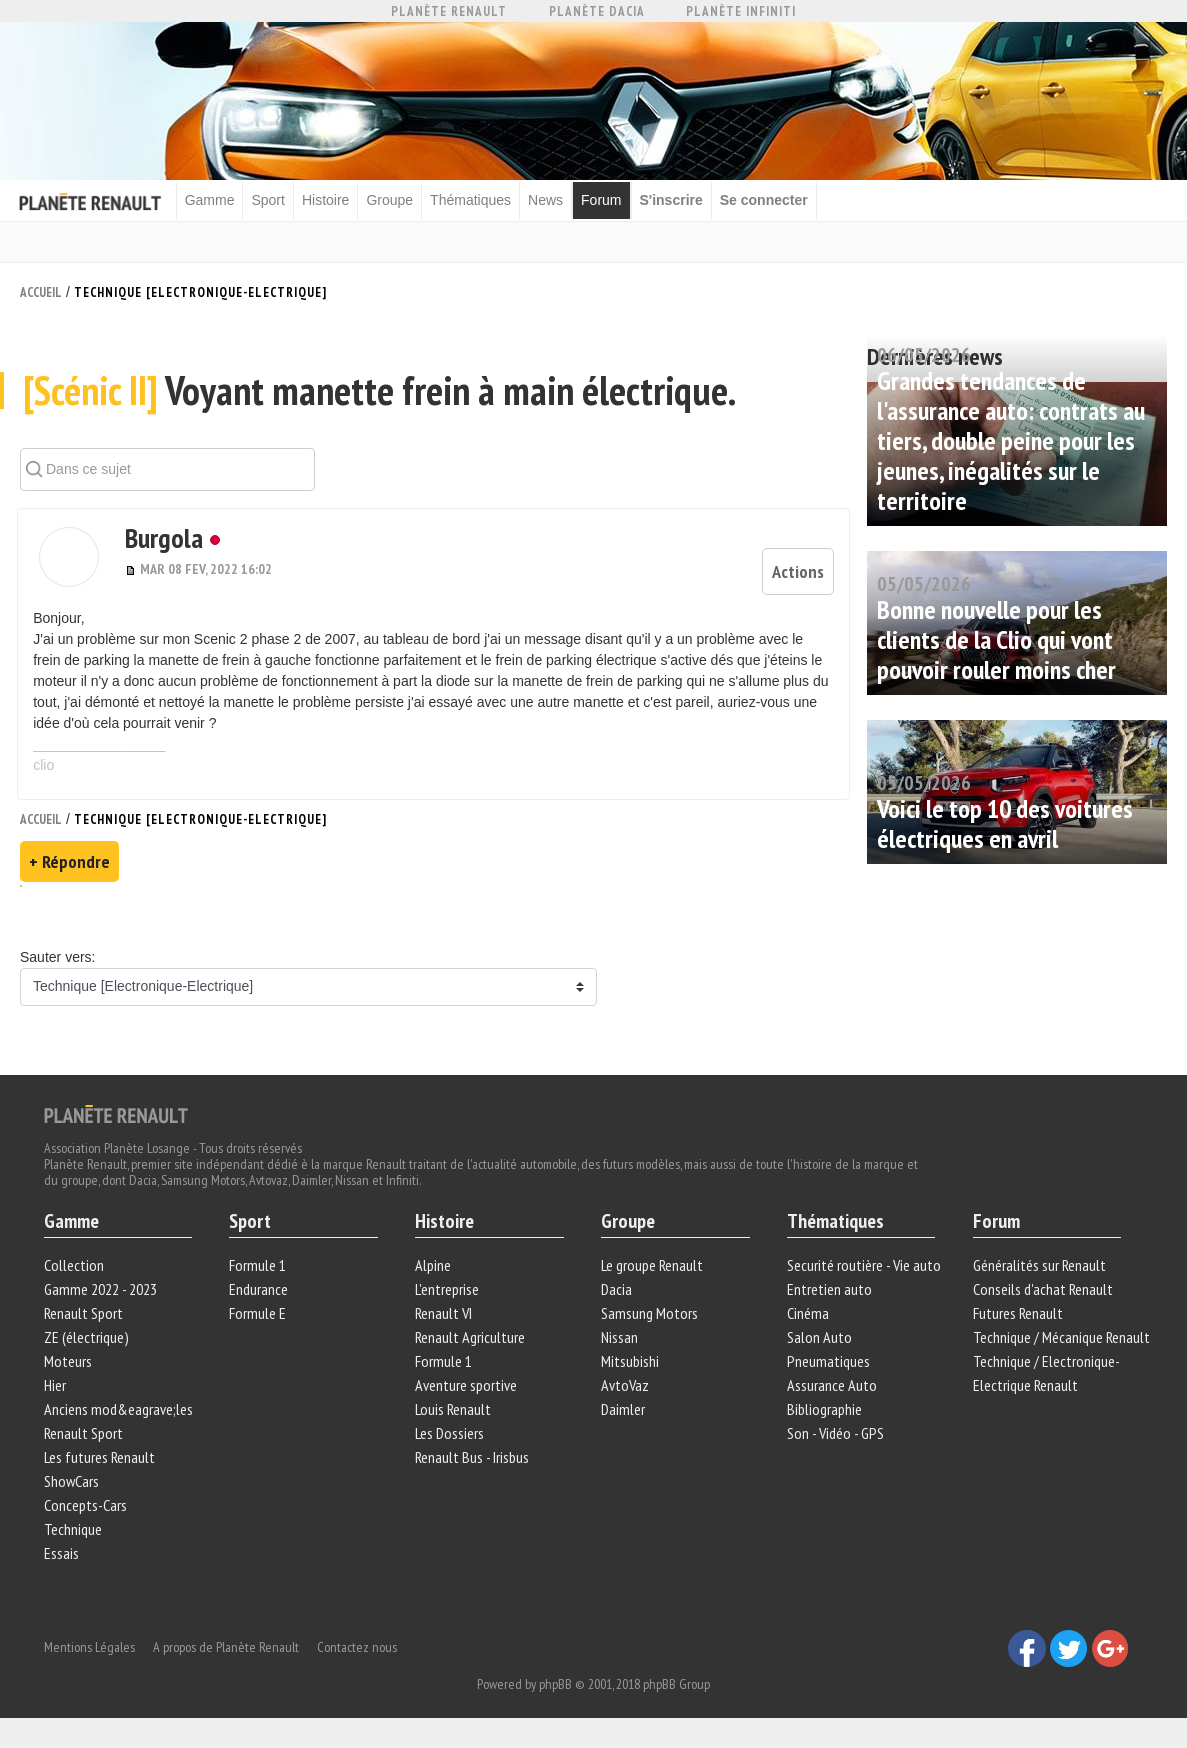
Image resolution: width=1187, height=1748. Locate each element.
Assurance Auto (831, 1391)
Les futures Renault (100, 1463)
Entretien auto (828, 1295)
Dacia (616, 1295)
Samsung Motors (649, 1319)
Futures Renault (1017, 1319)
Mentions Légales (90, 1648)
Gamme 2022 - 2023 (101, 1295)
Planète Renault (449, 11)
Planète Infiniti (741, 11)
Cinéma (807, 1319)
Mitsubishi (630, 1367)
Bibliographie (823, 1415)
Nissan (619, 1343)
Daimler (623, 1415)
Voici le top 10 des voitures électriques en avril (1005, 822)
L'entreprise (448, 1295)
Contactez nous (358, 1648)
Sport (273, 200)
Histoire (330, 200)
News (550, 200)
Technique (74, 1535)
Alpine (434, 1271)
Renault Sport (84, 1319)
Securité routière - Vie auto (863, 1271)
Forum (606, 200)
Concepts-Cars (86, 1511)
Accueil (41, 291)
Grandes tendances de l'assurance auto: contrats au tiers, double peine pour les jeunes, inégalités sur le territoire (1011, 439)
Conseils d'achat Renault (1042, 1295)
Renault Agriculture (471, 1343)
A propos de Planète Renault (227, 1648)
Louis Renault (454, 1415)
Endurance (259, 1295)
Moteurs (69, 1367)
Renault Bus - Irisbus (473, 1463)
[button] (67, 563)
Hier (56, 1391)
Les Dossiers (450, 1439)
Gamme (215, 200)
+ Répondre (69, 865)
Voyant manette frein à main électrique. (380, 396)
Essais (62, 1559)
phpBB (555, 1685)
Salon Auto (818, 1343)
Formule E (258, 1319)
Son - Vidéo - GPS (834, 1439)
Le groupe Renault (652, 1271)
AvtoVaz (625, 1391)
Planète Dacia (597, 11)
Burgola (157, 543)
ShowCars (72, 1487)
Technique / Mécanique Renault (1060, 1343)
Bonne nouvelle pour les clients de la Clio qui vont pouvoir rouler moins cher (996, 638)
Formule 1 (258, 1271)
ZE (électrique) (87, 1343)
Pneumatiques (827, 1367)
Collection (75, 1271)
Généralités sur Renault (1038, 1271)
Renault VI (444, 1319)
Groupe (395, 200)
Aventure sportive (467, 1391)
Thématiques (475, 200)
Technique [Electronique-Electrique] (200, 291)
